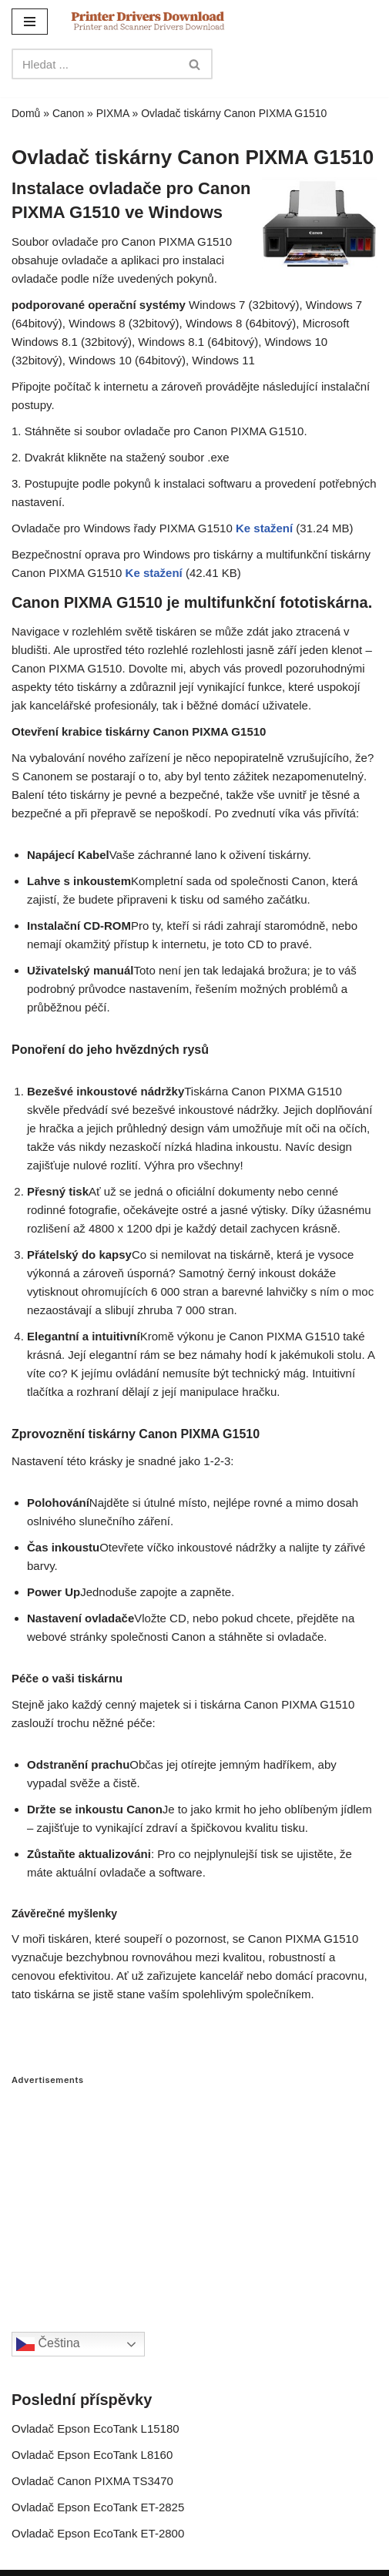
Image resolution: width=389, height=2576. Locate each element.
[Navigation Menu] (30, 21)
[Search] (95, 64)
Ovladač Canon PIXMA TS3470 (92, 2480)
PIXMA (112, 113)
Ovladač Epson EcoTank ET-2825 (98, 2507)
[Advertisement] (194, 2193)
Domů (26, 113)
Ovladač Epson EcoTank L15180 (95, 2428)
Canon (68, 113)
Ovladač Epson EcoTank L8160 (92, 2454)
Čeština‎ (48, 2344)
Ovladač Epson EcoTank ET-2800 (98, 2533)
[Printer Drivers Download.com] (148, 21)
